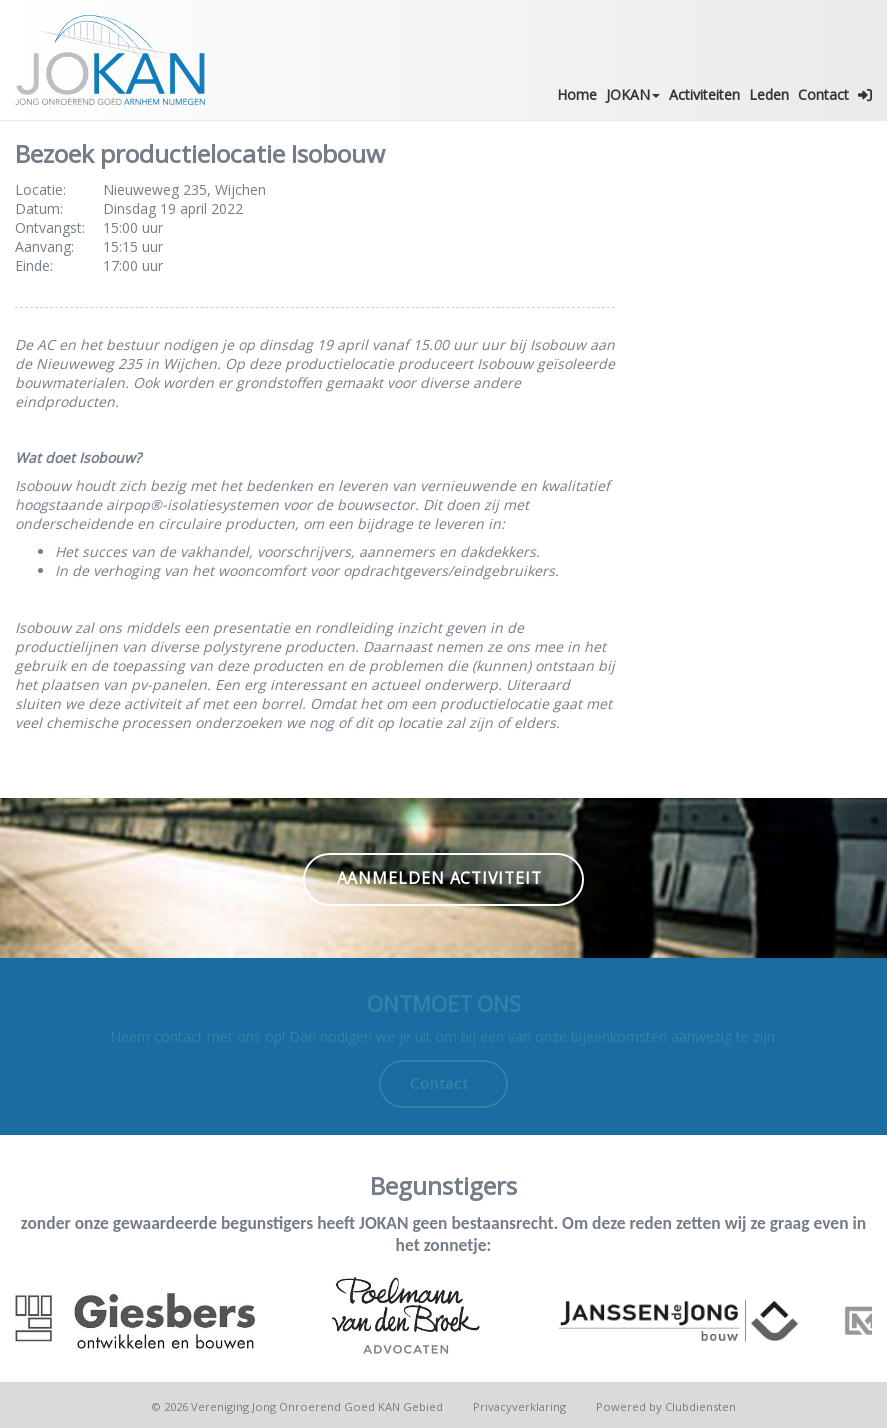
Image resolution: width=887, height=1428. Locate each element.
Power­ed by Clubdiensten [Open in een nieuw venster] (666, 1406)
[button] (865, 95)
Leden (769, 94)
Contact (823, 94)
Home (577, 94)
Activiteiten (704, 94)
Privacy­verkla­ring (519, 1406)
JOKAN (633, 94)
